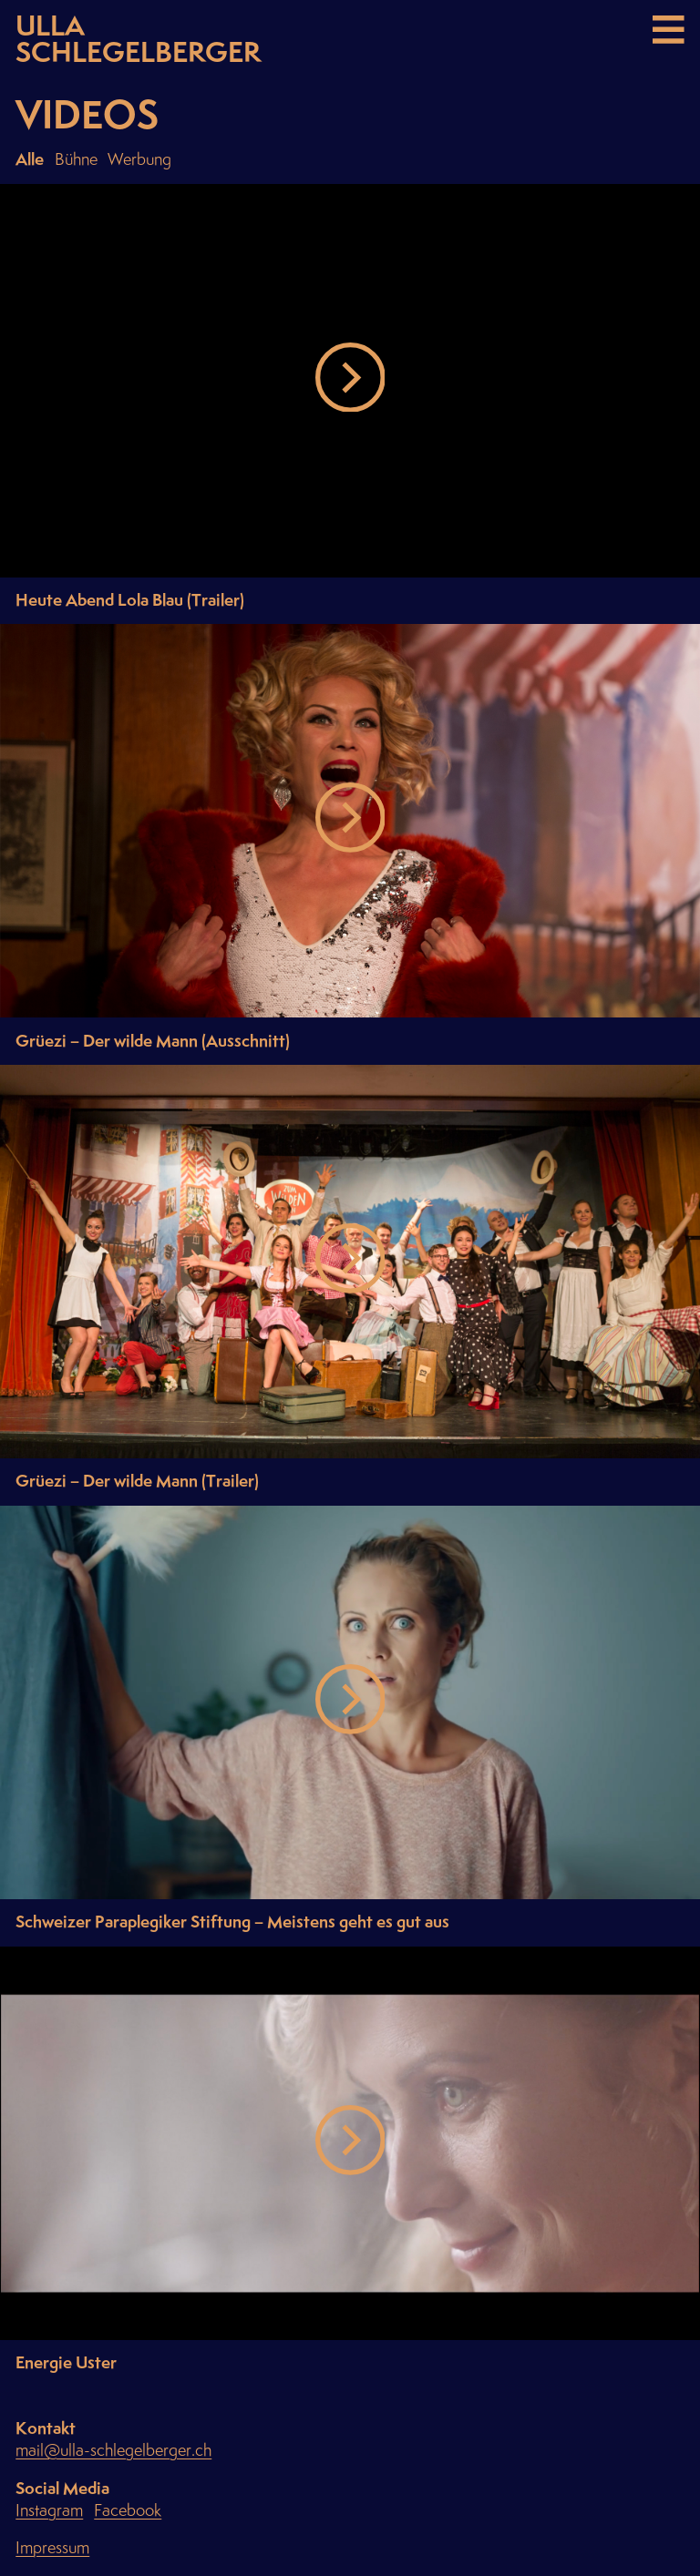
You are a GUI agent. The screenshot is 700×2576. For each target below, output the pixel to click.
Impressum (52, 2548)
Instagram (49, 2511)
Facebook (127, 2511)
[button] (350, 380)
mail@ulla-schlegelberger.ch (113, 2450)
